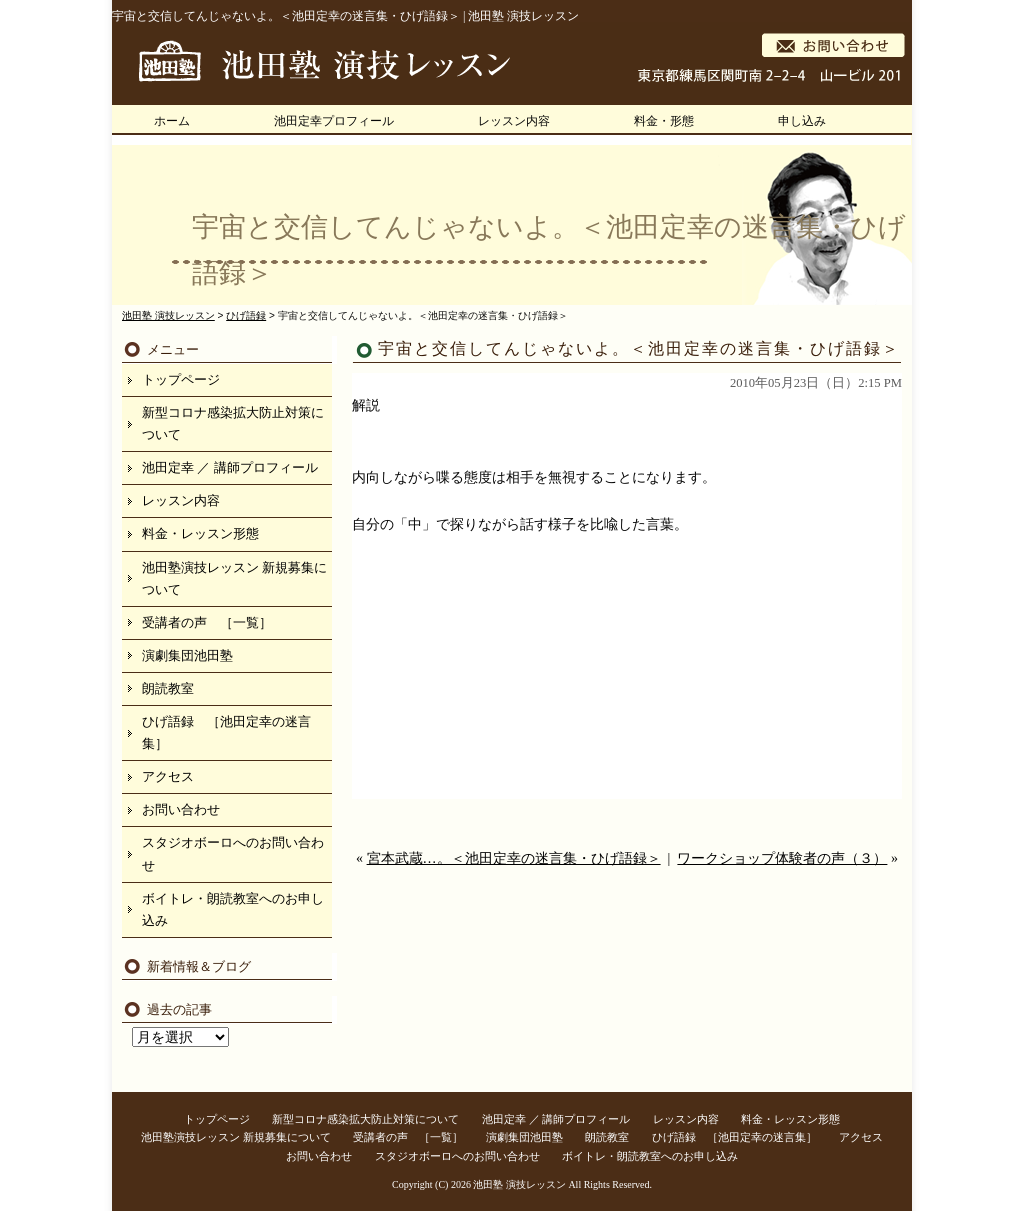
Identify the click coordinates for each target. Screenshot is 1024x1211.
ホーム (172, 121)
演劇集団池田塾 (187, 655)
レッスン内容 (514, 121)
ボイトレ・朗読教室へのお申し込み (233, 909)
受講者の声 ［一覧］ (207, 622)
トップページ (181, 379)
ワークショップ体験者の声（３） (782, 858)
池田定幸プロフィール (334, 121)
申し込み (802, 121)
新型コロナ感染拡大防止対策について (233, 423)
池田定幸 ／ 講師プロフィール (230, 467)
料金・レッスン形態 (200, 533)
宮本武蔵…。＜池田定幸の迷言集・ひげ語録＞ (514, 858)
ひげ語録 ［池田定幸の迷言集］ (226, 732)
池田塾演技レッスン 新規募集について (234, 578)
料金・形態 (664, 121)
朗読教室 (168, 688)
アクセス (168, 776)
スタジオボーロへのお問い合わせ (233, 853)
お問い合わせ (181, 809)
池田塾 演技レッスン (519, 1184)
